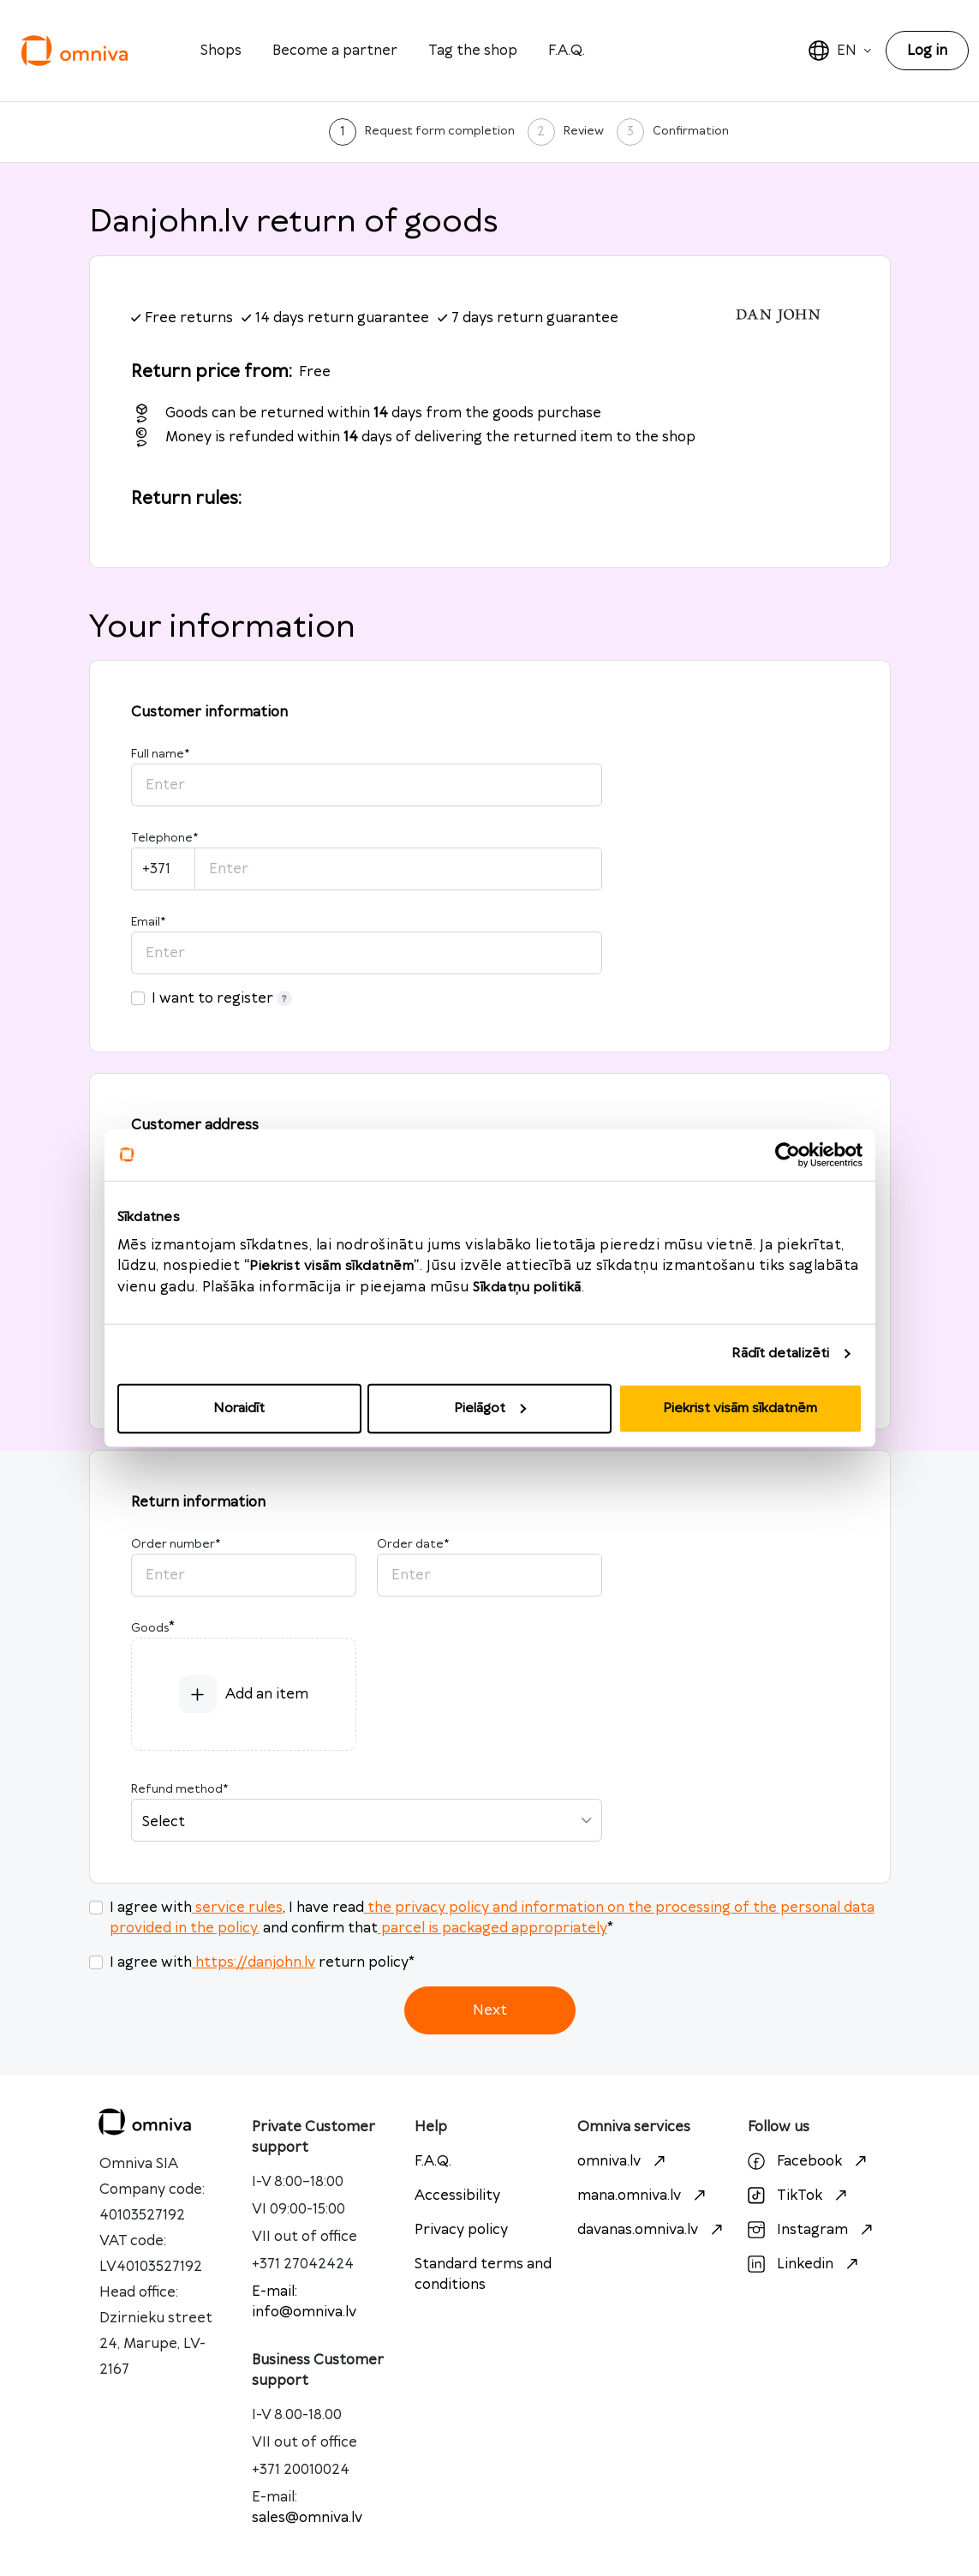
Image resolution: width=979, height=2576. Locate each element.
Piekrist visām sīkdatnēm (740, 1408)
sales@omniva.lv (307, 2517)
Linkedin (805, 2264)
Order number (175, 1544)
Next (490, 2010)
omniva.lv (623, 2161)
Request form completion (440, 131)
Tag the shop (472, 50)
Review (584, 131)
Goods (150, 1628)
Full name (160, 754)
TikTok (799, 2195)
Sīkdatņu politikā (527, 1287)
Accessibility (457, 2195)
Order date (413, 1544)
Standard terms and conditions (483, 2274)
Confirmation (691, 131)
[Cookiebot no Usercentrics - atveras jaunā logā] (788, 1155)
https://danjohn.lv (253, 1962)
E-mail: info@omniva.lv (304, 2301)
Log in (927, 50)
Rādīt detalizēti (780, 1354)
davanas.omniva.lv (652, 2230)
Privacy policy (461, 2229)
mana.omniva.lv (643, 2195)
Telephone (164, 838)
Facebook (809, 2161)
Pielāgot (490, 1408)
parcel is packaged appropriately (492, 1928)
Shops (221, 50)
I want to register (222, 998)
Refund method (179, 1789)
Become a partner (334, 50)
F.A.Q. (566, 50)
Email (148, 922)
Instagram (812, 2230)
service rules (237, 1907)
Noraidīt (239, 1408)
